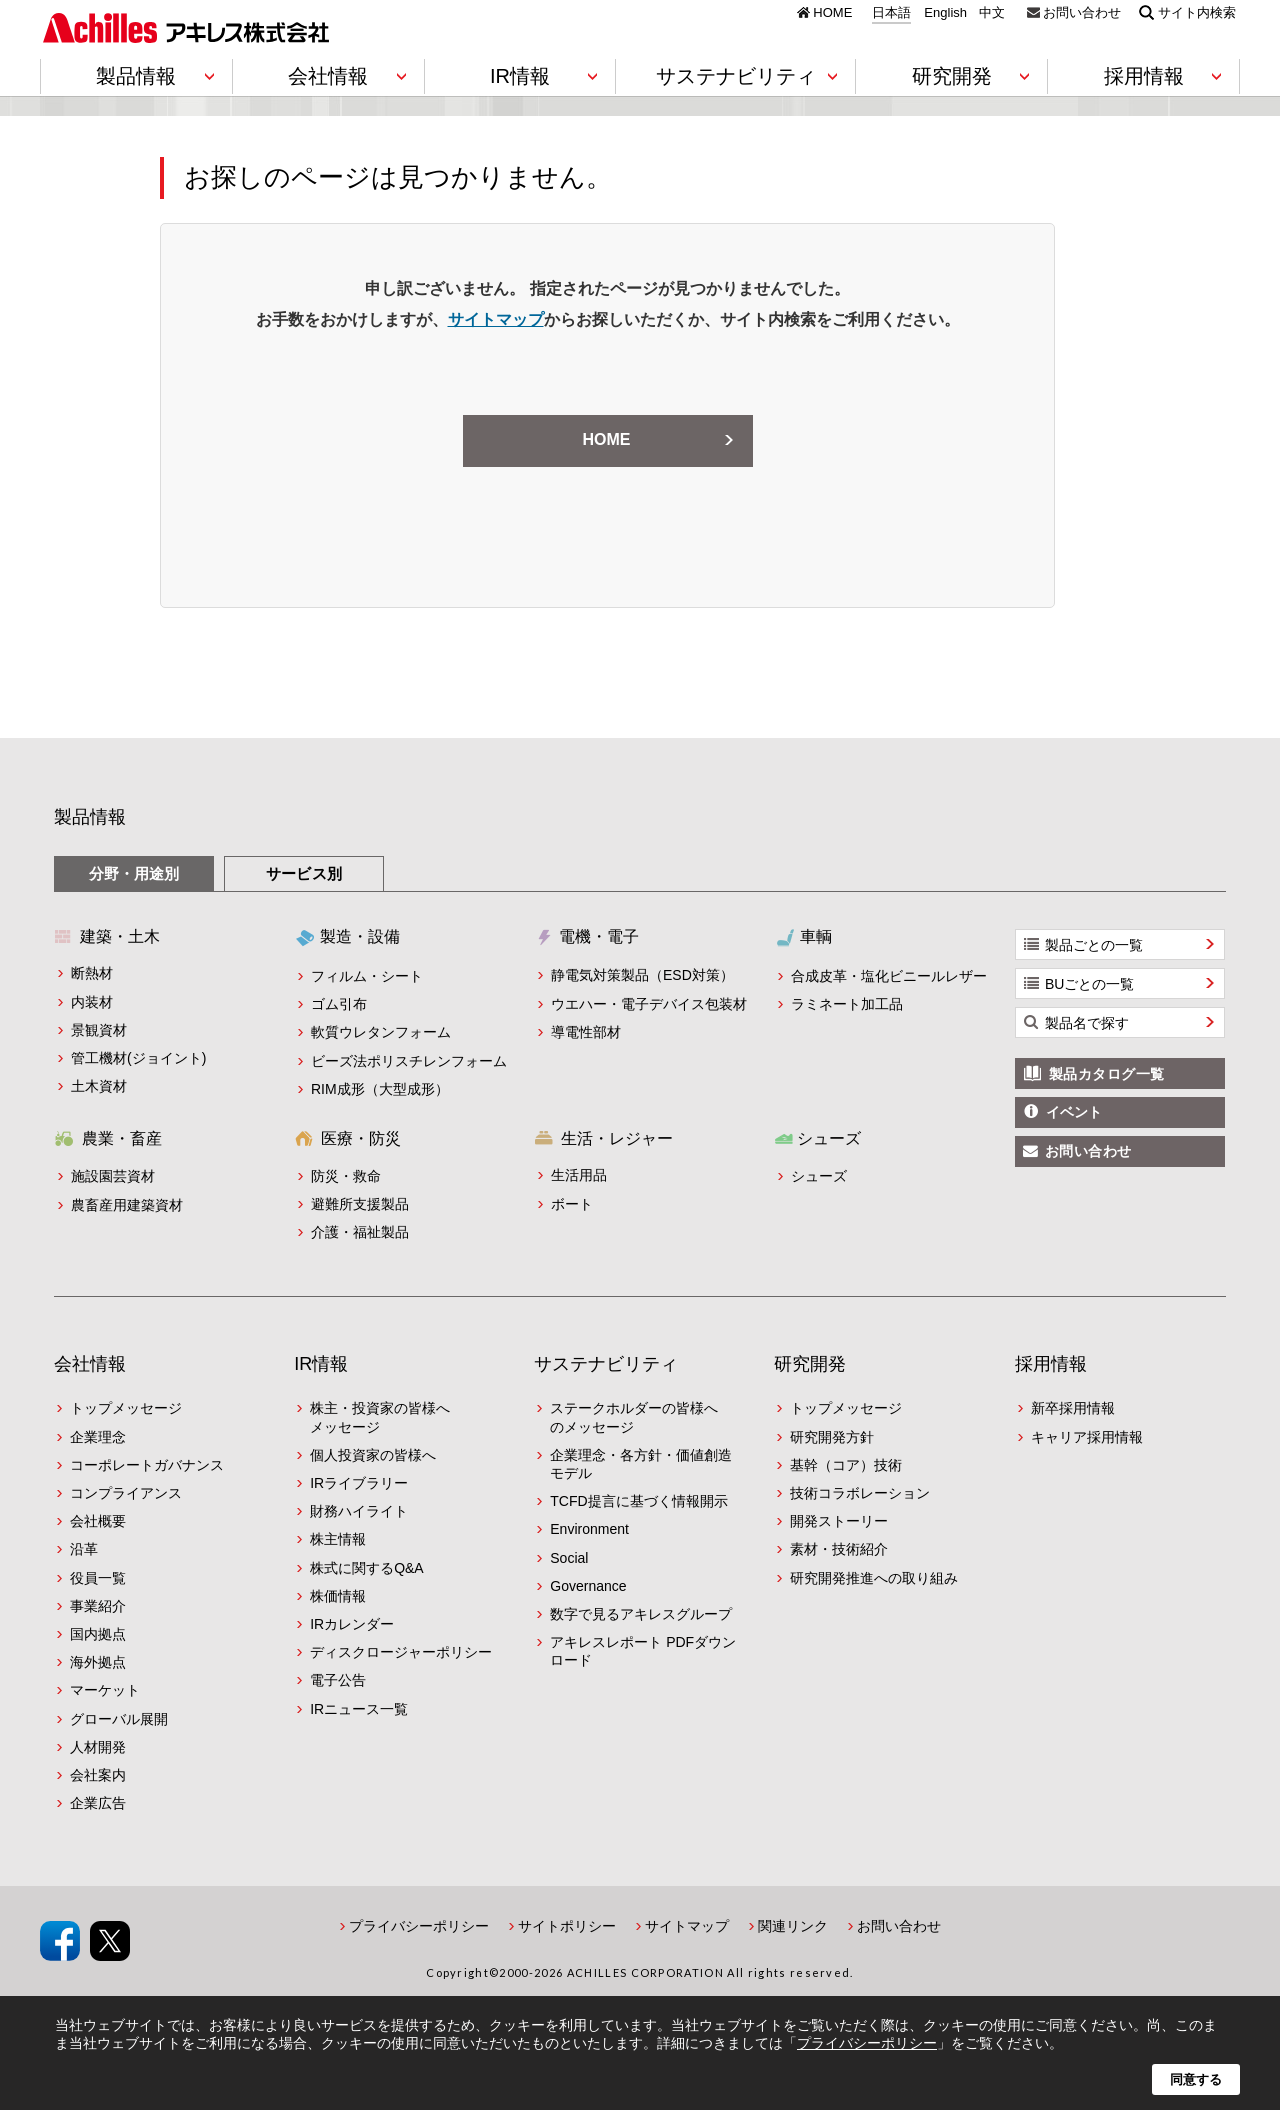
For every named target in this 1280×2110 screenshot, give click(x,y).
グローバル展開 (119, 1719)
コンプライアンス (126, 1493)
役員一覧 (98, 1578)
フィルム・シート (367, 976)
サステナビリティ (606, 1364)
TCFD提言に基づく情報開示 (638, 1501)
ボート (572, 1204)
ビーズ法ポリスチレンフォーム (409, 1061)
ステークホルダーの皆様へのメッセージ (634, 1417)
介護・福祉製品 (360, 1232)
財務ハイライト (359, 1511)
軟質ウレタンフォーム (381, 1032)
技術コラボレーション (860, 1493)
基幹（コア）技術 (846, 1465)
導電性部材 (586, 1032)
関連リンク (793, 1926)
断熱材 (92, 973)
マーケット (105, 1690)
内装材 (92, 1002)
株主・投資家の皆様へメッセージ (380, 1417)
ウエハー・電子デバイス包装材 (649, 1004)
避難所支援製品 (360, 1204)
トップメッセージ (126, 1408)
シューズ (819, 1176)
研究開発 (810, 1364)
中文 (992, 13)
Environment (589, 1529)
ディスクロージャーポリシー (401, 1652)
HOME (832, 12)
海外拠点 (98, 1662)
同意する (1196, 2079)
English (945, 13)
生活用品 (579, 1175)
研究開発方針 (832, 1437)
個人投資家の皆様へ (373, 1455)
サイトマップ (496, 319)
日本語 (891, 13)
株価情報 (338, 1596)
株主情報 (338, 1539)
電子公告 (338, 1680)
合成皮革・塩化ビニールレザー (889, 976)
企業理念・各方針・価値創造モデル (641, 1464)
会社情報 (90, 1364)
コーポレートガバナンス (147, 1465)
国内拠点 (98, 1634)
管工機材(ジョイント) (138, 1058)
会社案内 (98, 1775)
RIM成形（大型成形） (380, 1089)
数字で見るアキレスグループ (641, 1614)
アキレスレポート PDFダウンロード (643, 1651)
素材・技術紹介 (839, 1549)
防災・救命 (346, 1176)
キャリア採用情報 (1087, 1437)
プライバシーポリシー (419, 1926)
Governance (588, 1586)
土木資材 (99, 1086)
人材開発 (98, 1747)
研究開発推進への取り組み (874, 1578)
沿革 (84, 1549)
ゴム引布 (339, 1004)
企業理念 (98, 1437)
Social (569, 1558)
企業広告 (98, 1803)
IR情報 (321, 1364)
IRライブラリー (359, 1483)
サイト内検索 (1197, 12)
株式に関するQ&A (367, 1568)
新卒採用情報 (1073, 1408)
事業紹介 (98, 1606)
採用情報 (1051, 1364)
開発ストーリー (839, 1521)
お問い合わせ (1082, 12)
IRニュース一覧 (359, 1709)
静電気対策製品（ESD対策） (642, 975)
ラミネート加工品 (847, 1004)
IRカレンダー (352, 1624)
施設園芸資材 (113, 1176)
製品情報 (90, 817)
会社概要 (98, 1521)
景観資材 (99, 1030)
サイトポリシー (567, 1926)
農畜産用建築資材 (127, 1205)
